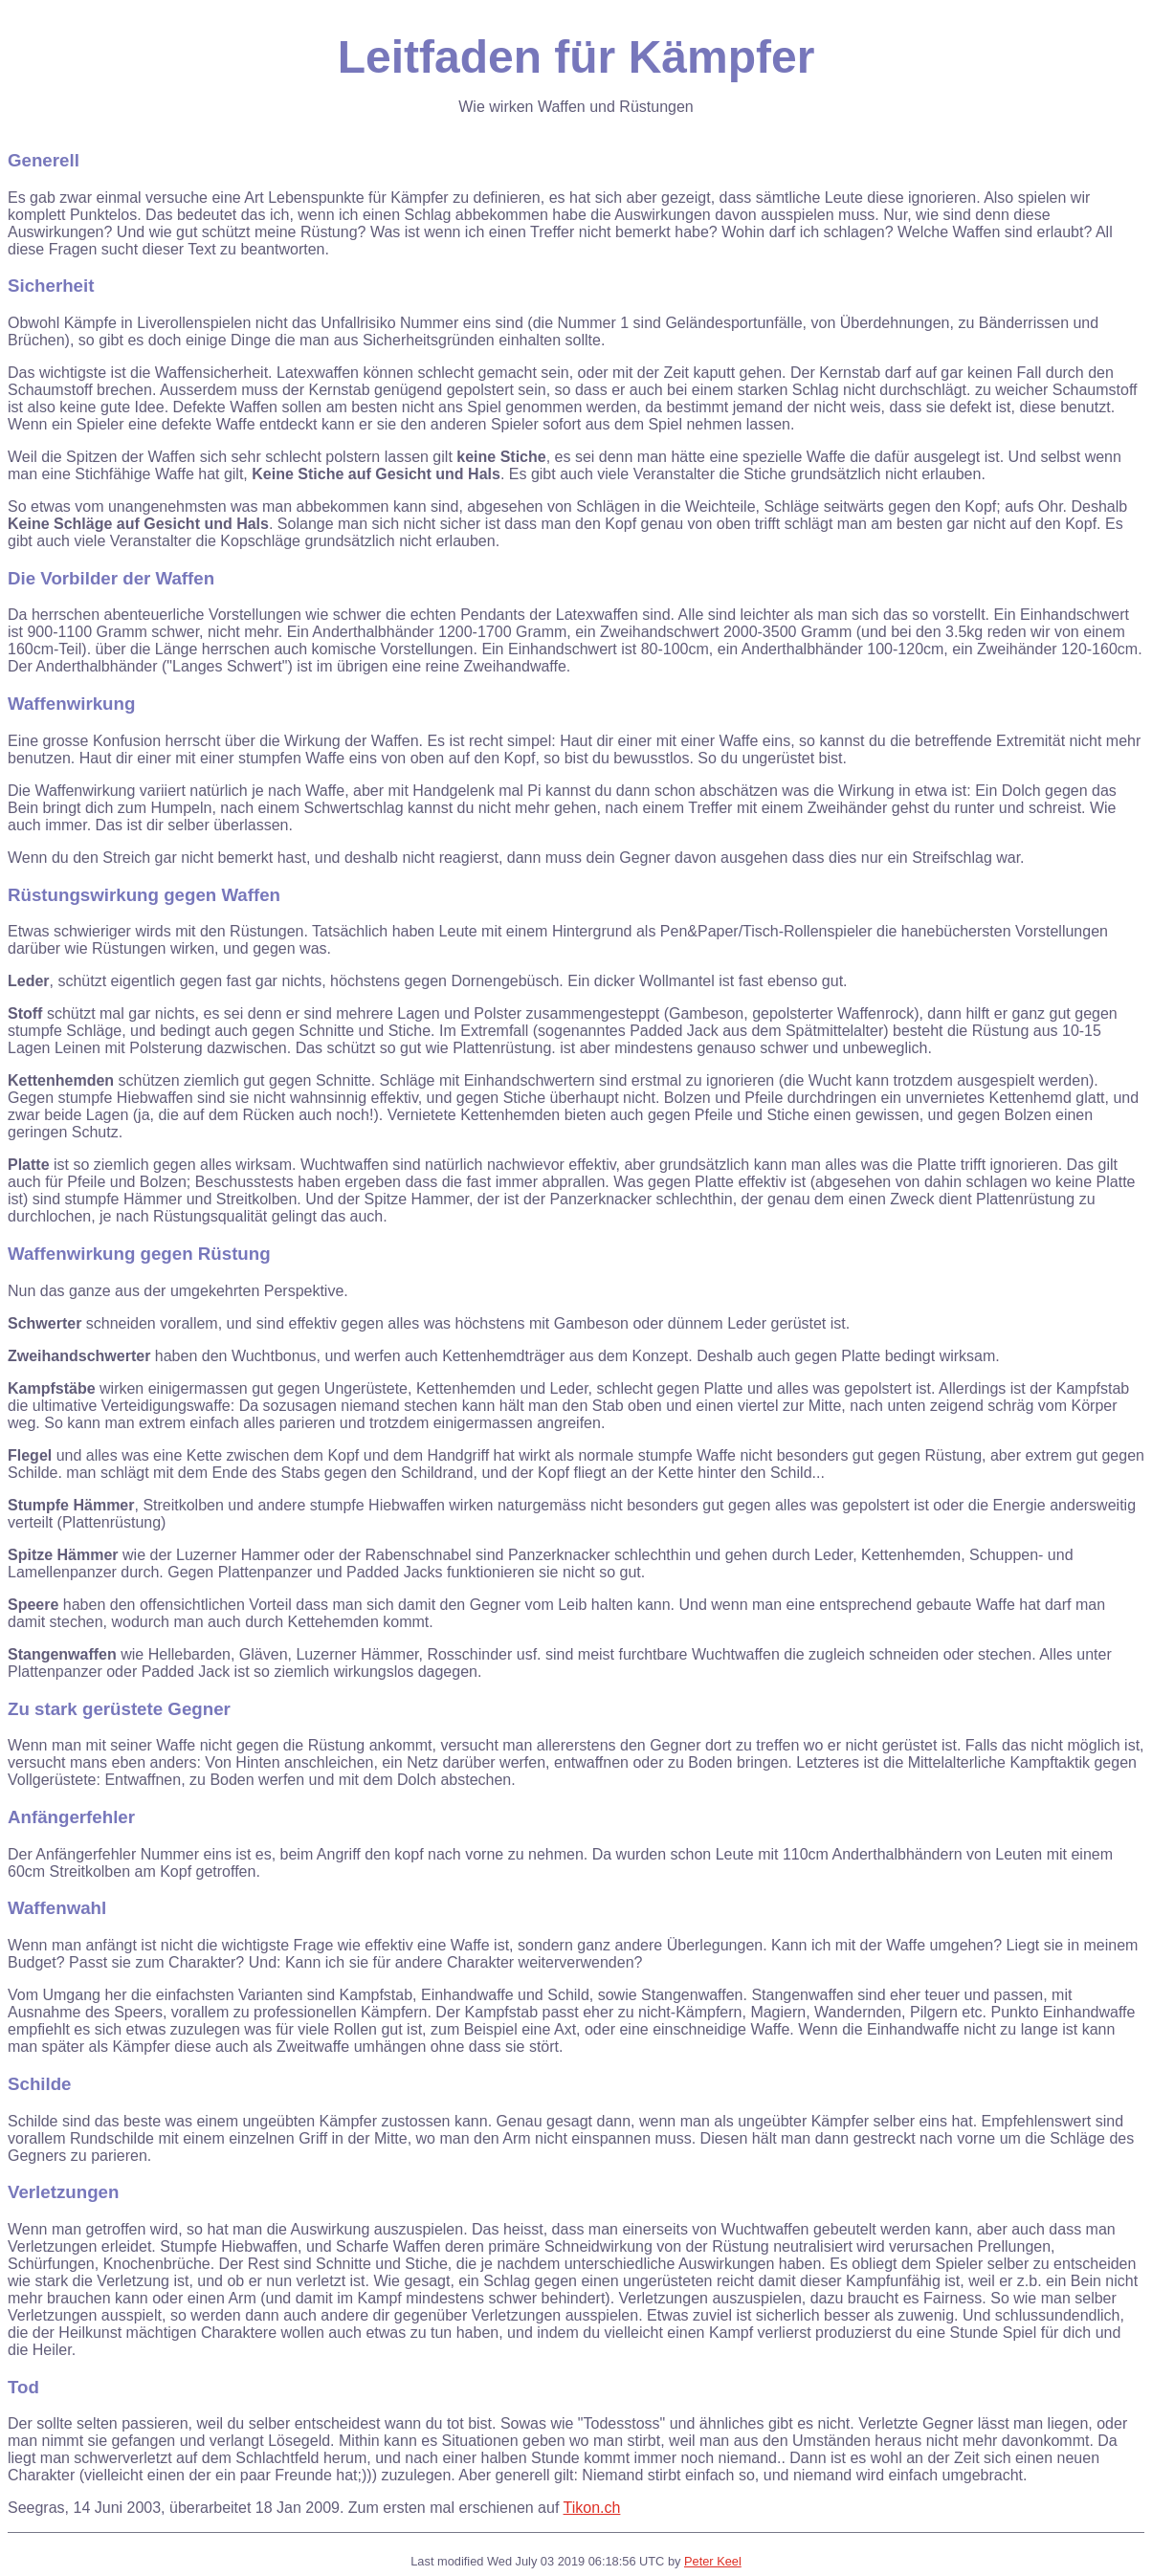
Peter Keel (713, 2561)
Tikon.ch (592, 2507)
